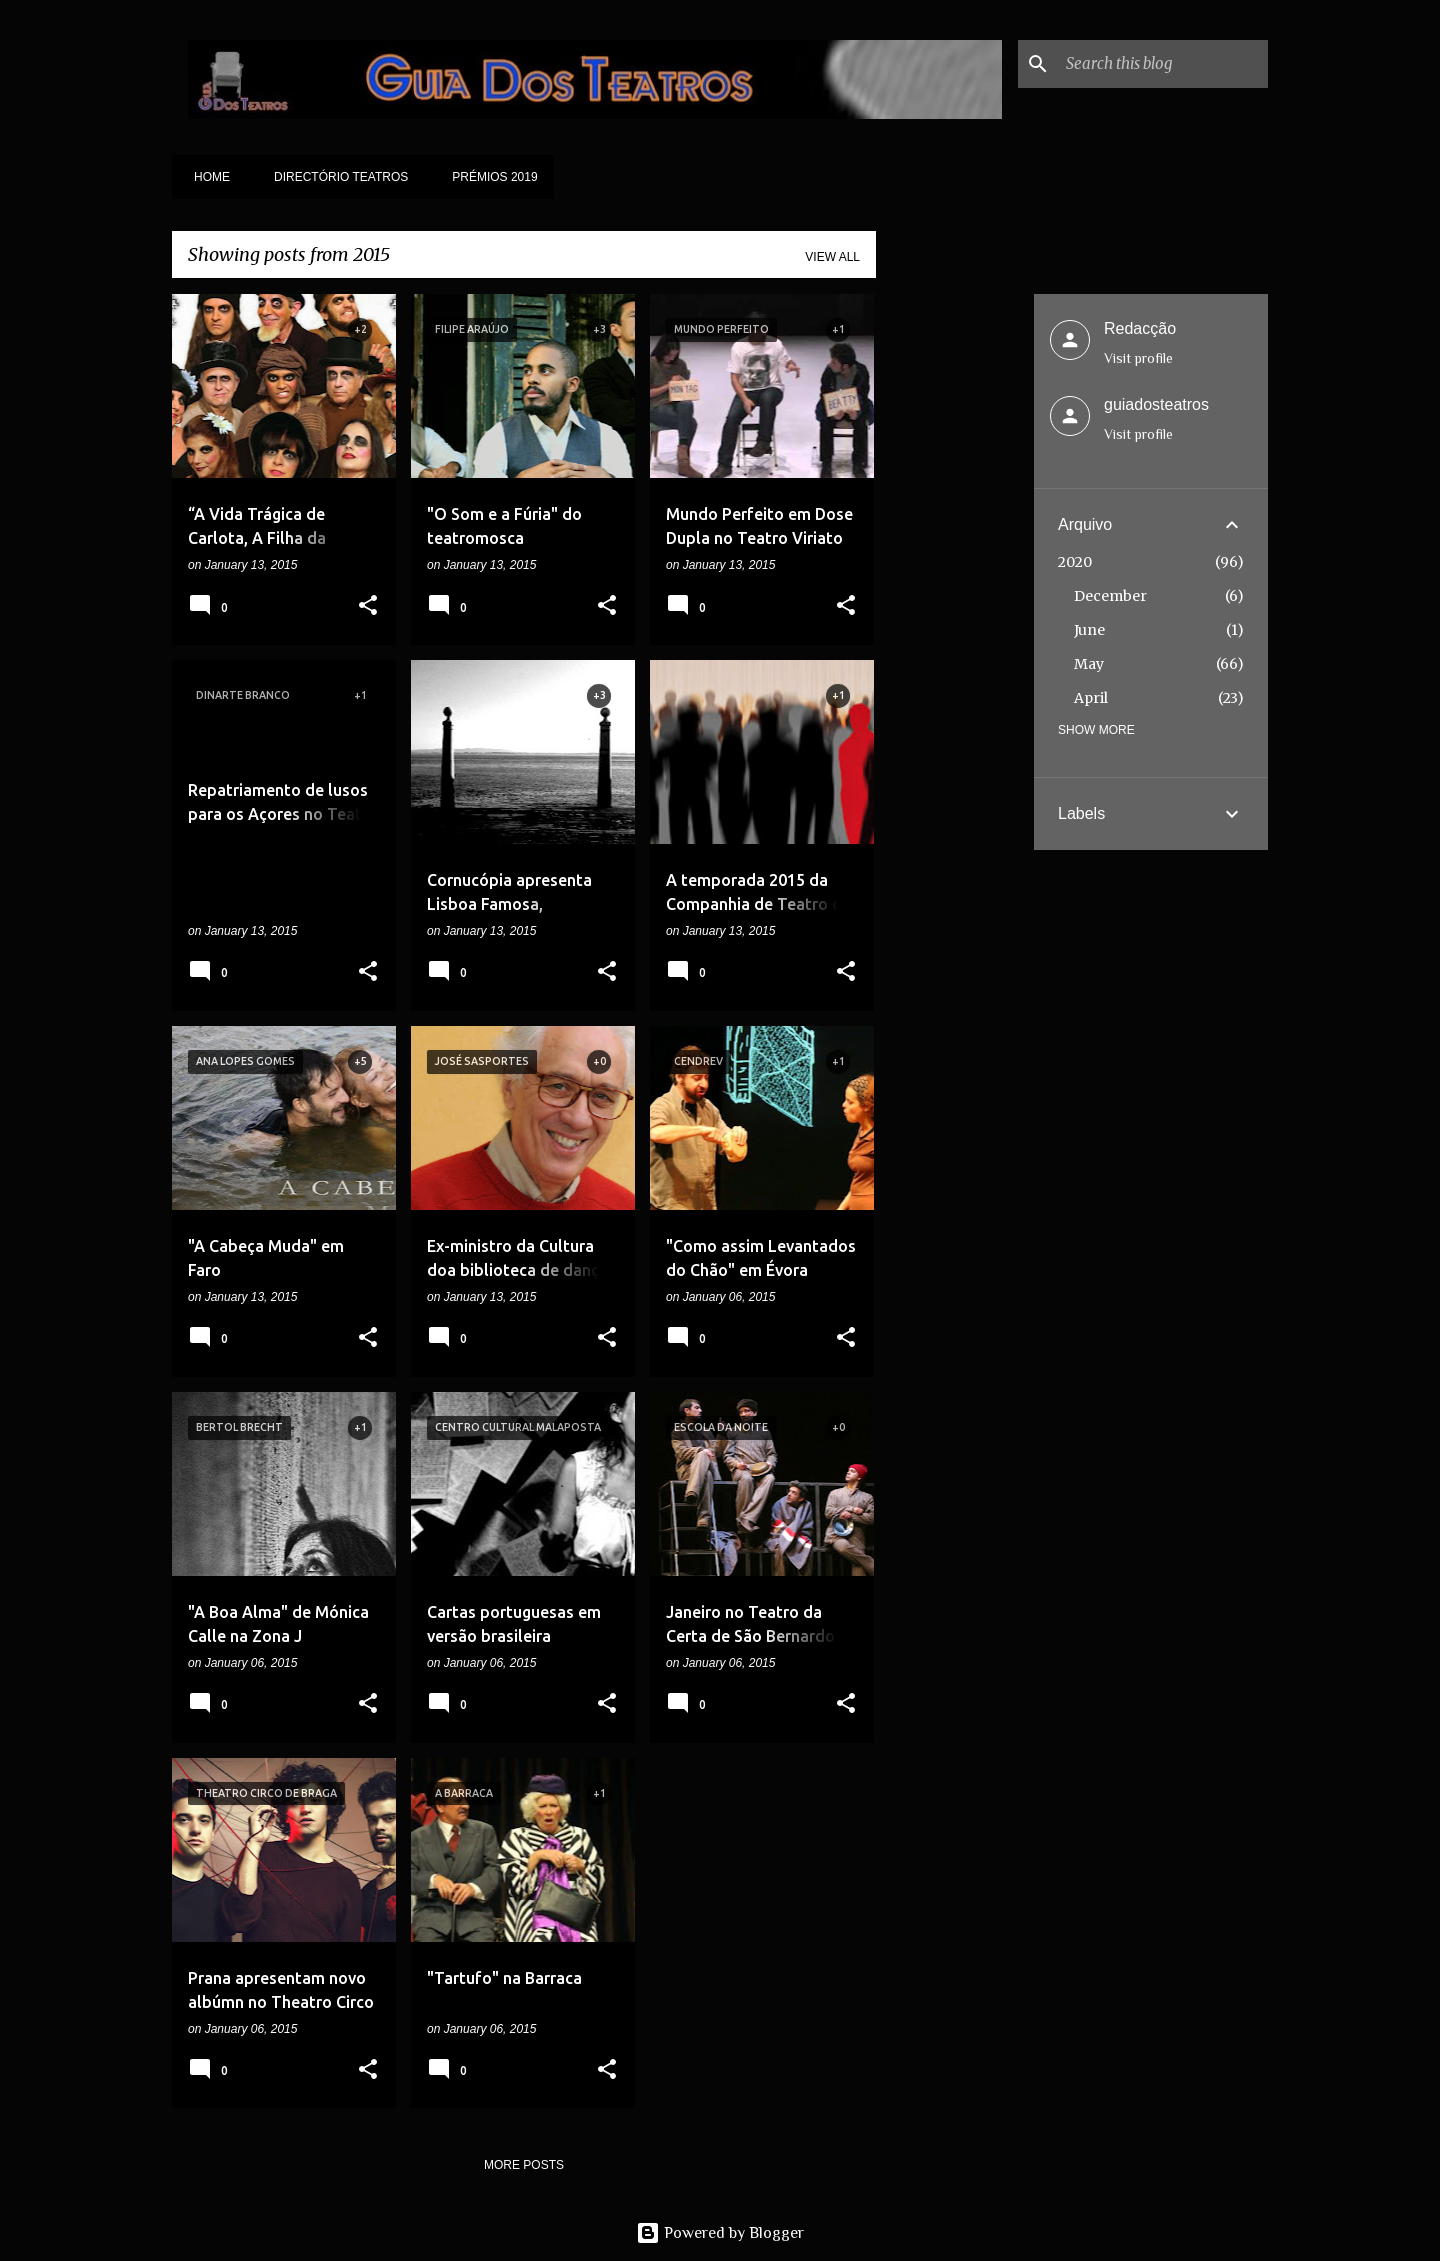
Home (206, 177)
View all (832, 257)
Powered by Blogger (720, 2233)
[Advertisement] (955, 594)
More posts (524, 2165)
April (1091, 698)
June (1089, 630)
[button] (368, 607)
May (1089, 664)
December (1110, 596)
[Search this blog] (1163, 64)
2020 (1075, 562)
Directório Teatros (335, 177)
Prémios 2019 (488, 177)
